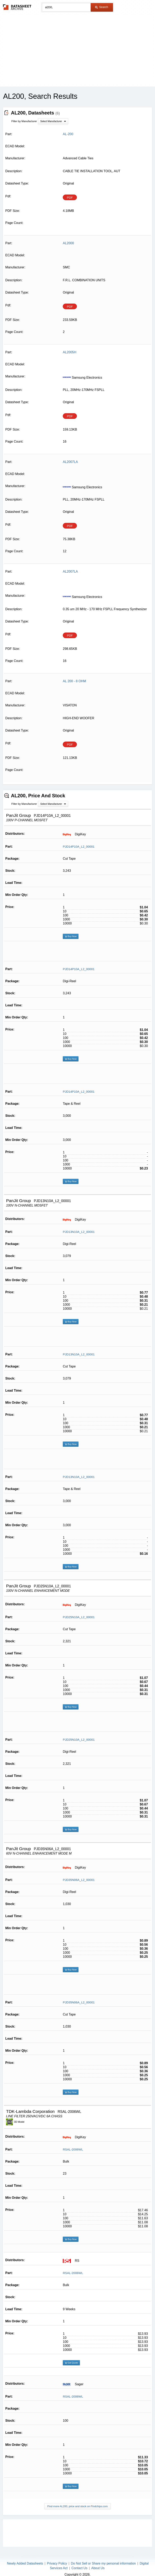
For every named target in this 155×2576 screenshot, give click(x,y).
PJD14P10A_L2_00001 (78, 846)
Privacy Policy (57, 2563)
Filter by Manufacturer (24, 121)
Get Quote (71, 2363)
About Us (98, 2568)
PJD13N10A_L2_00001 (79, 1231)
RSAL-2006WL (73, 2149)
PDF (70, 197)
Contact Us (79, 2568)
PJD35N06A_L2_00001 (79, 1880)
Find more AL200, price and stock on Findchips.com (77, 2506)
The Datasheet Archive (17, 7)
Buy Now (70, 936)
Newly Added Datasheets (25, 2563)
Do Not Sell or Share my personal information (103, 2563)
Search (101, 7)
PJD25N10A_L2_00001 (79, 1617)
